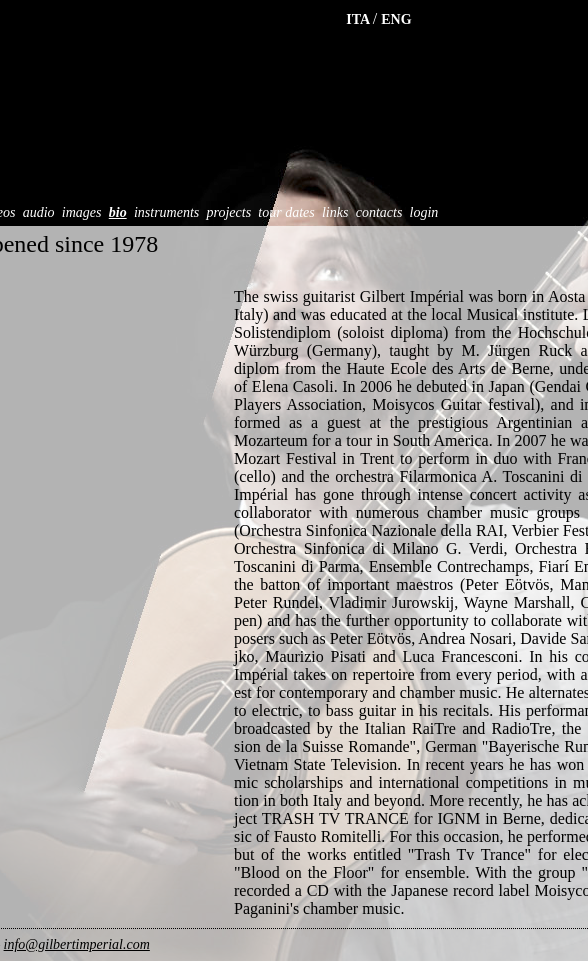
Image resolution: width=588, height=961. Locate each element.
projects (229, 212)
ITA (359, 19)
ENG (396, 19)
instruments (166, 212)
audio (39, 212)
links (335, 212)
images (82, 212)
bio (118, 212)
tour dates (286, 212)
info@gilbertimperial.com (77, 944)
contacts (379, 212)
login (424, 212)
